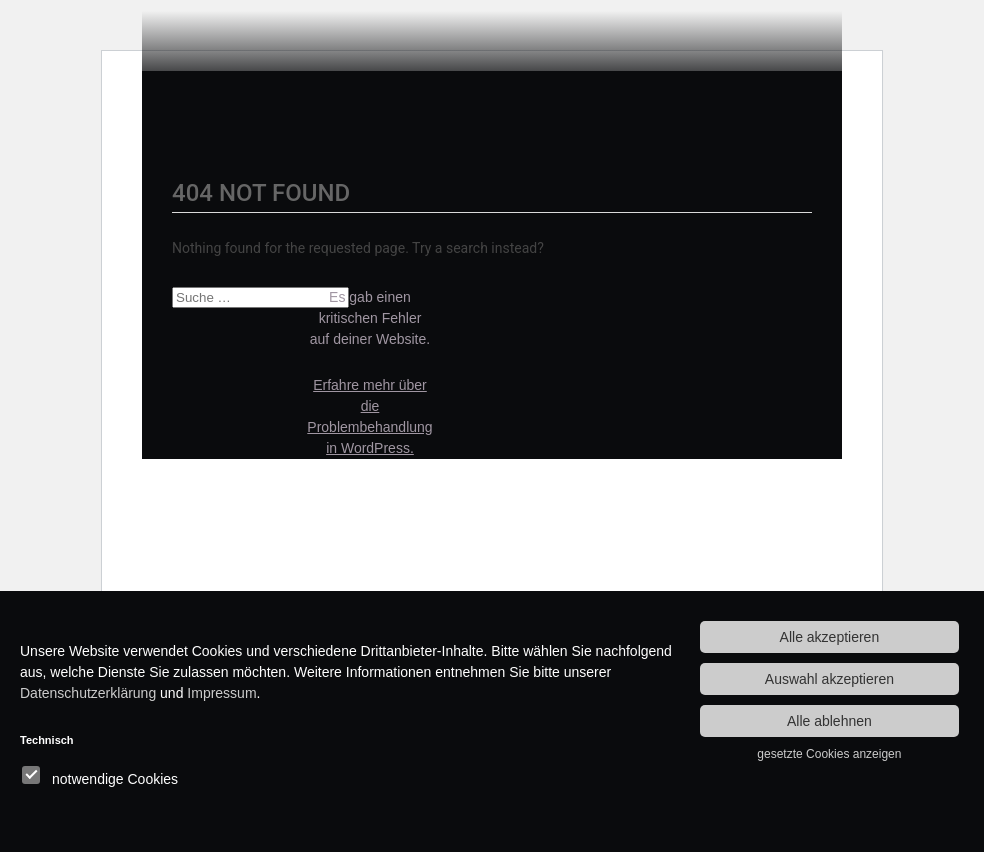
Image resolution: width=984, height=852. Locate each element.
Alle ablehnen (829, 721)
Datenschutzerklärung (88, 693)
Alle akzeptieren (830, 637)
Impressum (221, 693)
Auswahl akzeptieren (829, 679)
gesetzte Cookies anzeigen (829, 754)
